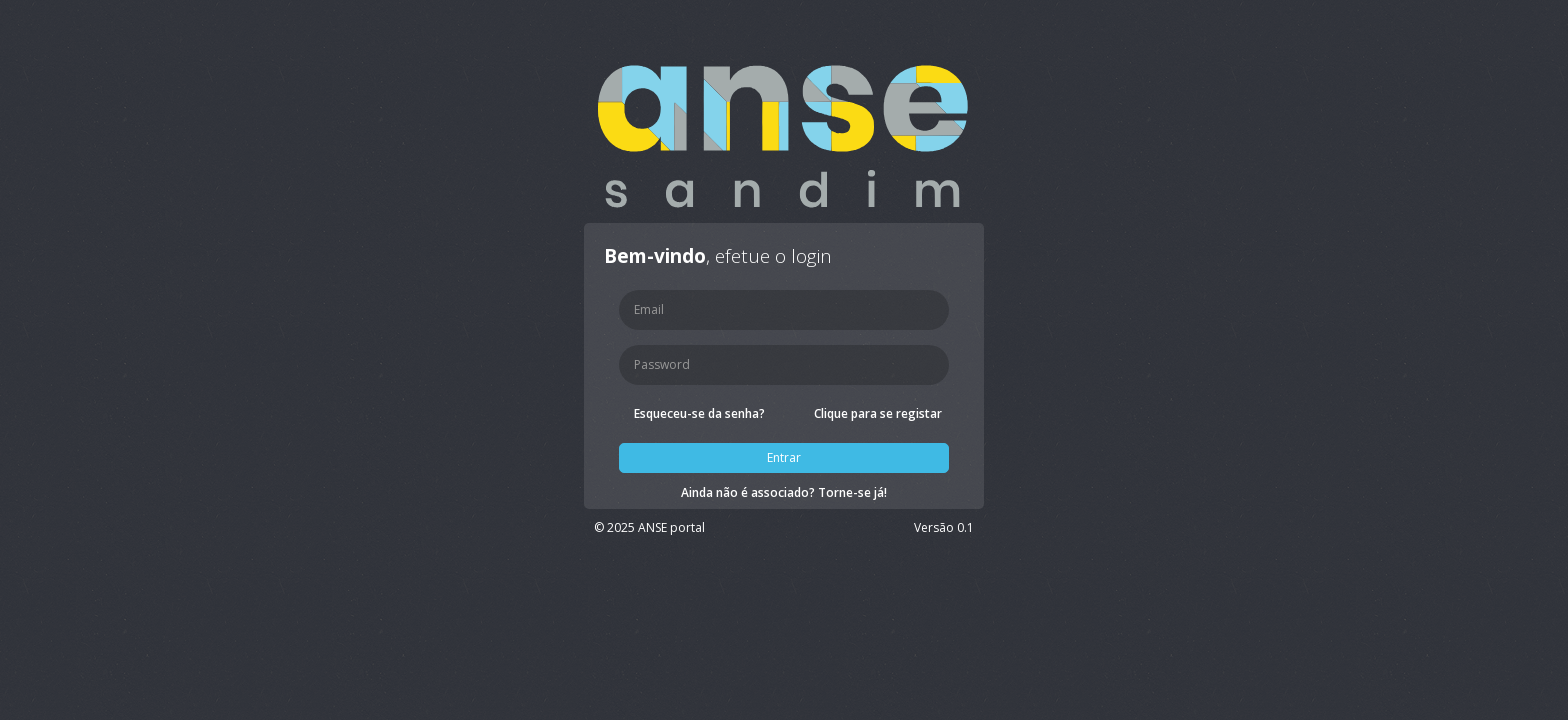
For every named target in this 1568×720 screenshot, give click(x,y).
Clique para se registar (878, 413)
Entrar (784, 457)
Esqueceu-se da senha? (699, 413)
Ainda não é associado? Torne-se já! (784, 492)
